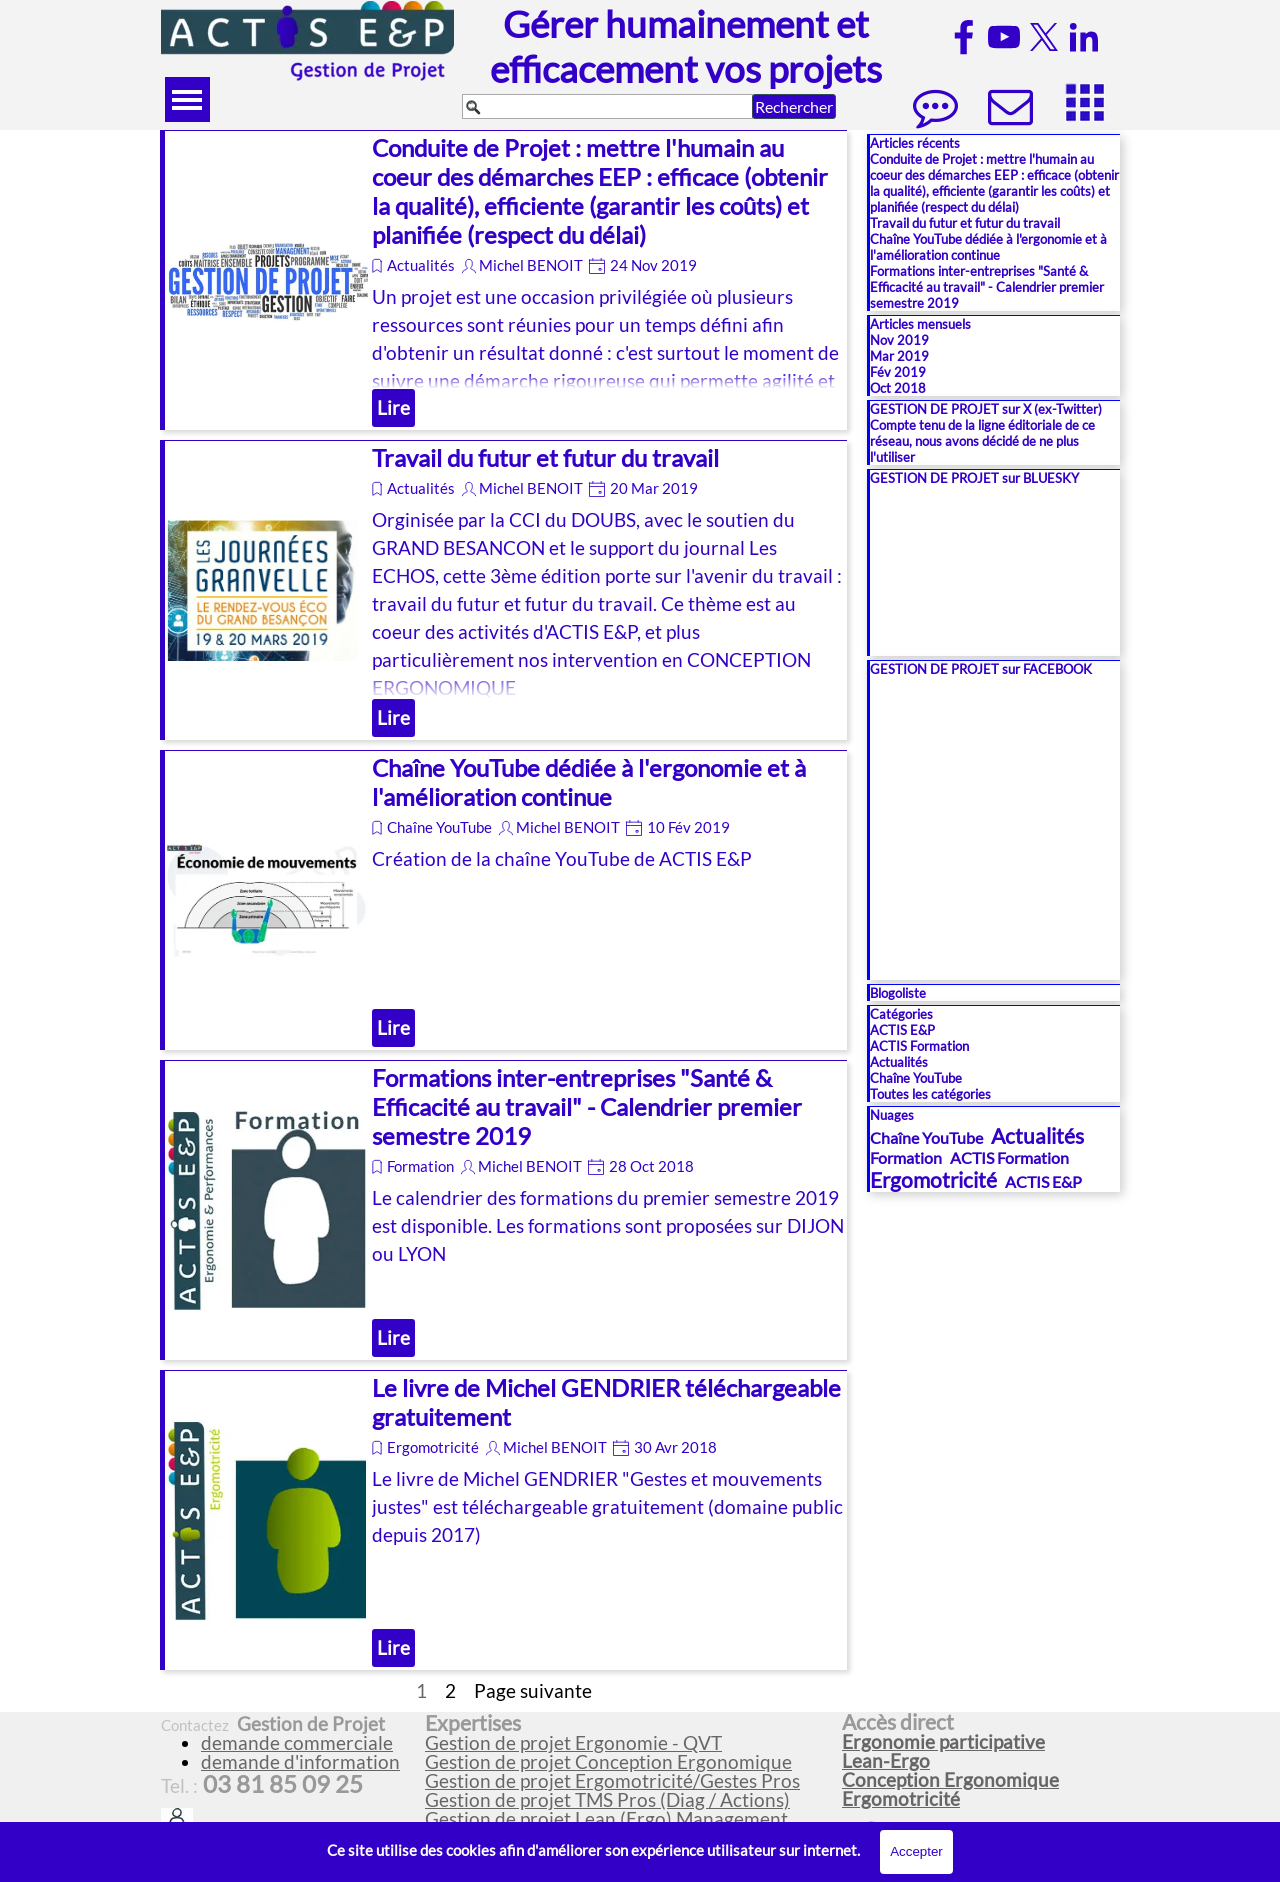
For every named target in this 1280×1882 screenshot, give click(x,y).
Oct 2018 (898, 388)
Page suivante (533, 1691)
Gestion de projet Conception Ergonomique (608, 1762)
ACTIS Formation (919, 1046)
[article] (503, 280)
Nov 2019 (899, 340)
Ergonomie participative (943, 1742)
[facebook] (964, 37)
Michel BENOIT (531, 265)
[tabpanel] (625, 1771)
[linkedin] (1084, 37)
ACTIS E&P (902, 1030)
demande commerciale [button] (297, 1743)
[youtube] (1004, 37)
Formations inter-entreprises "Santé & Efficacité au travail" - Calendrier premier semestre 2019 (587, 1106)
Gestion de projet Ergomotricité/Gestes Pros (612, 1781)
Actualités (421, 265)
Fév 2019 (898, 372)
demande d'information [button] (300, 1762)
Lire (393, 408)
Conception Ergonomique (950, 1780)
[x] (1044, 37)
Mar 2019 (899, 356)
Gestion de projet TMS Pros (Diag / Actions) (607, 1800)
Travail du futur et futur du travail (545, 457)
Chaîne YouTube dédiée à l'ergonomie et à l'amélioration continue (589, 782)
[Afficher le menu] (187, 99)
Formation (420, 1166)
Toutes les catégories (930, 1094)
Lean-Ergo (886, 1761)
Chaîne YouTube (439, 827)
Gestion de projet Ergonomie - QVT (573, 1743)
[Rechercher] (607, 106)
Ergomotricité (433, 1447)
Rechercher (794, 106)
